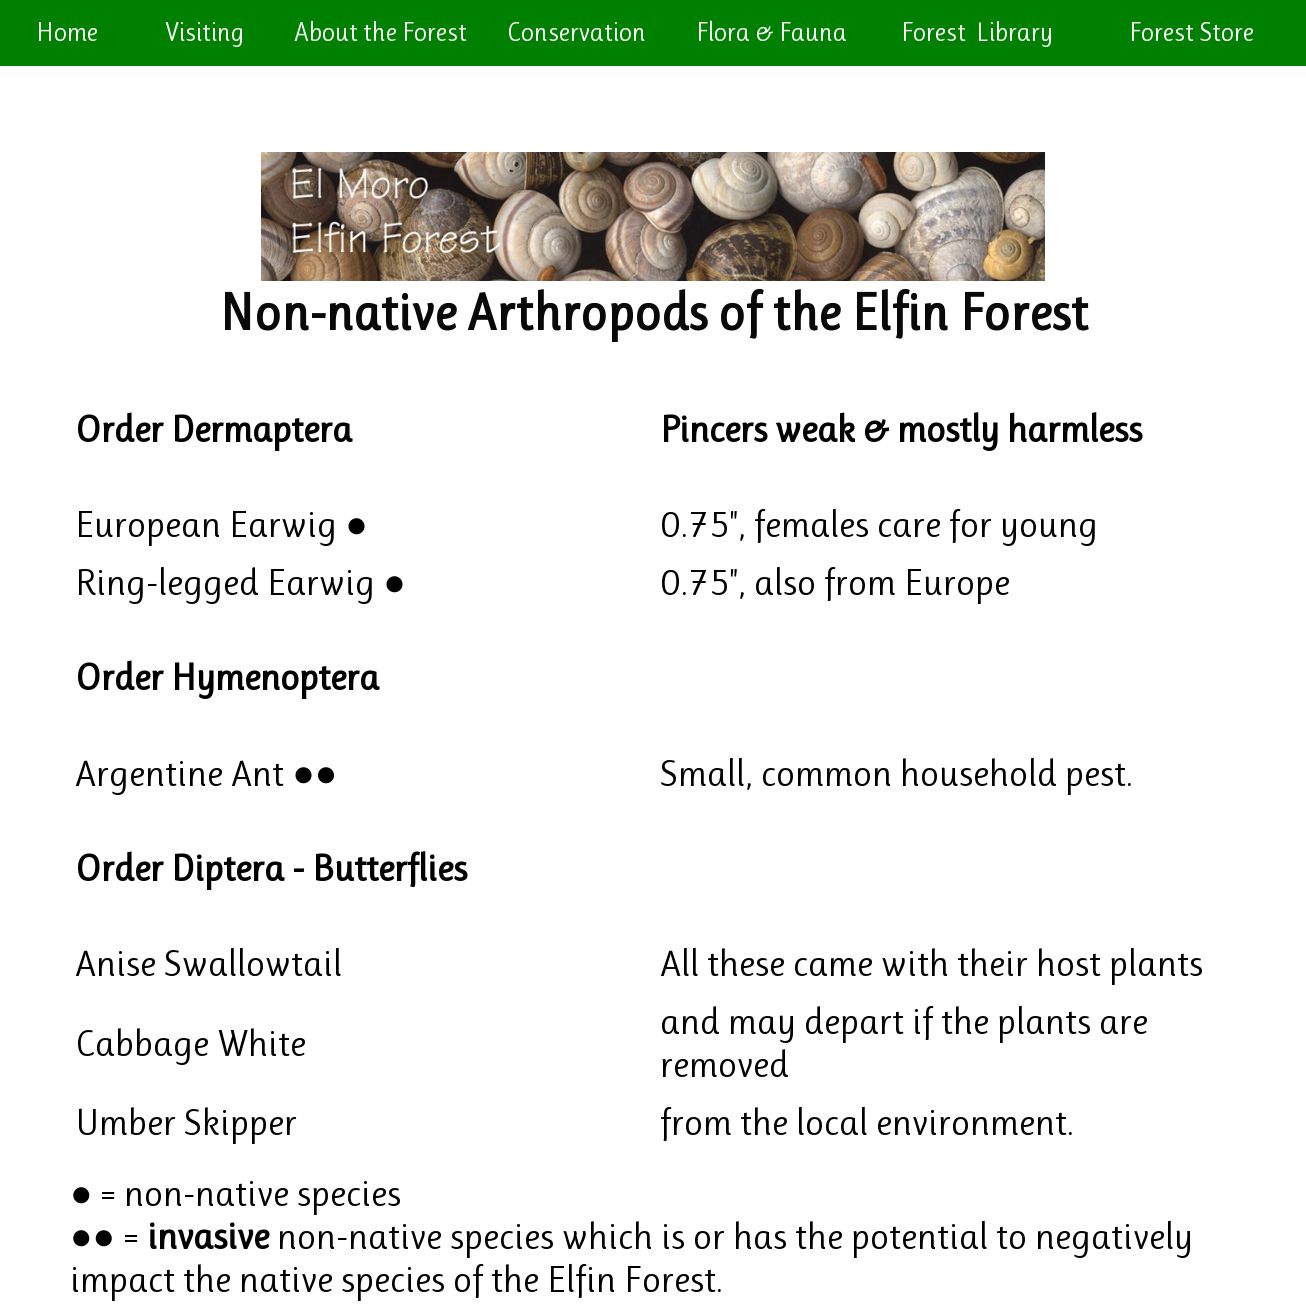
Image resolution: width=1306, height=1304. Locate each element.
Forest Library (979, 32)
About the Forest (380, 32)
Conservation (576, 32)
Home (67, 32)
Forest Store (1194, 32)
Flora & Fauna (771, 32)
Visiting (204, 32)
